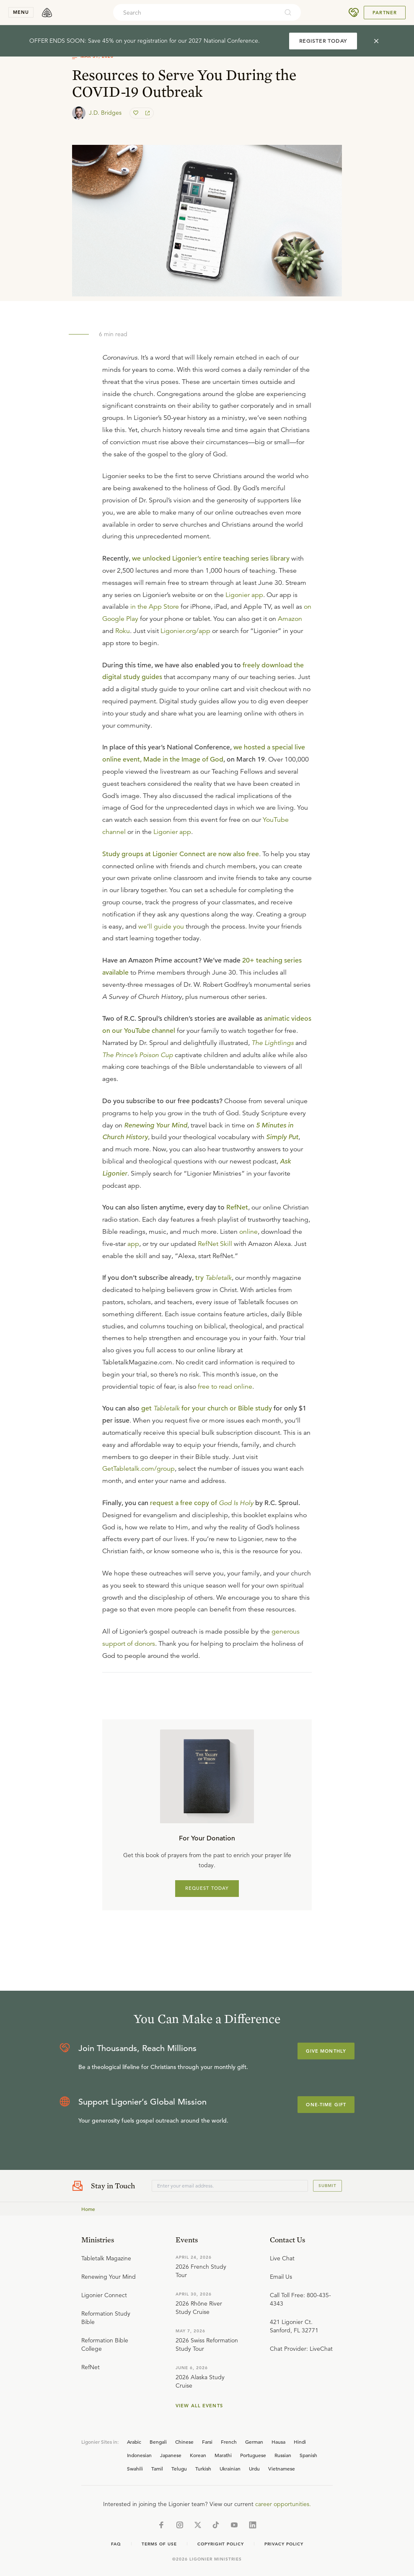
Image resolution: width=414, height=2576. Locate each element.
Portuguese (253, 2455)
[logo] (47, 12)
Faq (116, 2544)
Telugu (179, 2468)
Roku (122, 631)
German (254, 2441)
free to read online (225, 1386)
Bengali (158, 2441)
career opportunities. (283, 2504)
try (213, 1278)
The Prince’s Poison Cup (137, 1055)
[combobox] (196, 12)
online (248, 1232)
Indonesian (139, 2455)
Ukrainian (230, 2468)
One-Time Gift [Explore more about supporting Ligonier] (326, 2105)
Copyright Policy (220, 2544)
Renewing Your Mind (155, 1125)
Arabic (134, 2441)
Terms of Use (159, 2544)
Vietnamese (281, 2468)
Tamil (157, 2468)
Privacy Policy (283, 2544)
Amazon (290, 619)
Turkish (203, 2468)
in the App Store (154, 606)
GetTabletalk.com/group (138, 1468)
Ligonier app (244, 595)
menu (21, 12)
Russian (282, 2455)
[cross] (376, 41)
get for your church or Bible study (206, 1408)
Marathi (223, 2455)
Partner (385, 12)
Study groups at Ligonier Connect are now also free (180, 854)
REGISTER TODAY (323, 41)
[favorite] (137, 113)
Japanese (170, 2455)
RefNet (237, 1207)
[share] (147, 113)
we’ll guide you (161, 926)
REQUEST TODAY (207, 1888)
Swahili (135, 2468)
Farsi (207, 2441)
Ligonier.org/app (185, 631)
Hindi (300, 2441)
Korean (198, 2455)
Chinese (184, 2441)
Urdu (254, 2468)
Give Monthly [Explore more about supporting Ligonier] (326, 2051)
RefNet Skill (215, 1244)
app (133, 1244)
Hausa (278, 2441)
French (229, 2441)
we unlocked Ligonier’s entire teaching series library (211, 558)
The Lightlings (272, 1043)
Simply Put (282, 1137)
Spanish (308, 2455)
